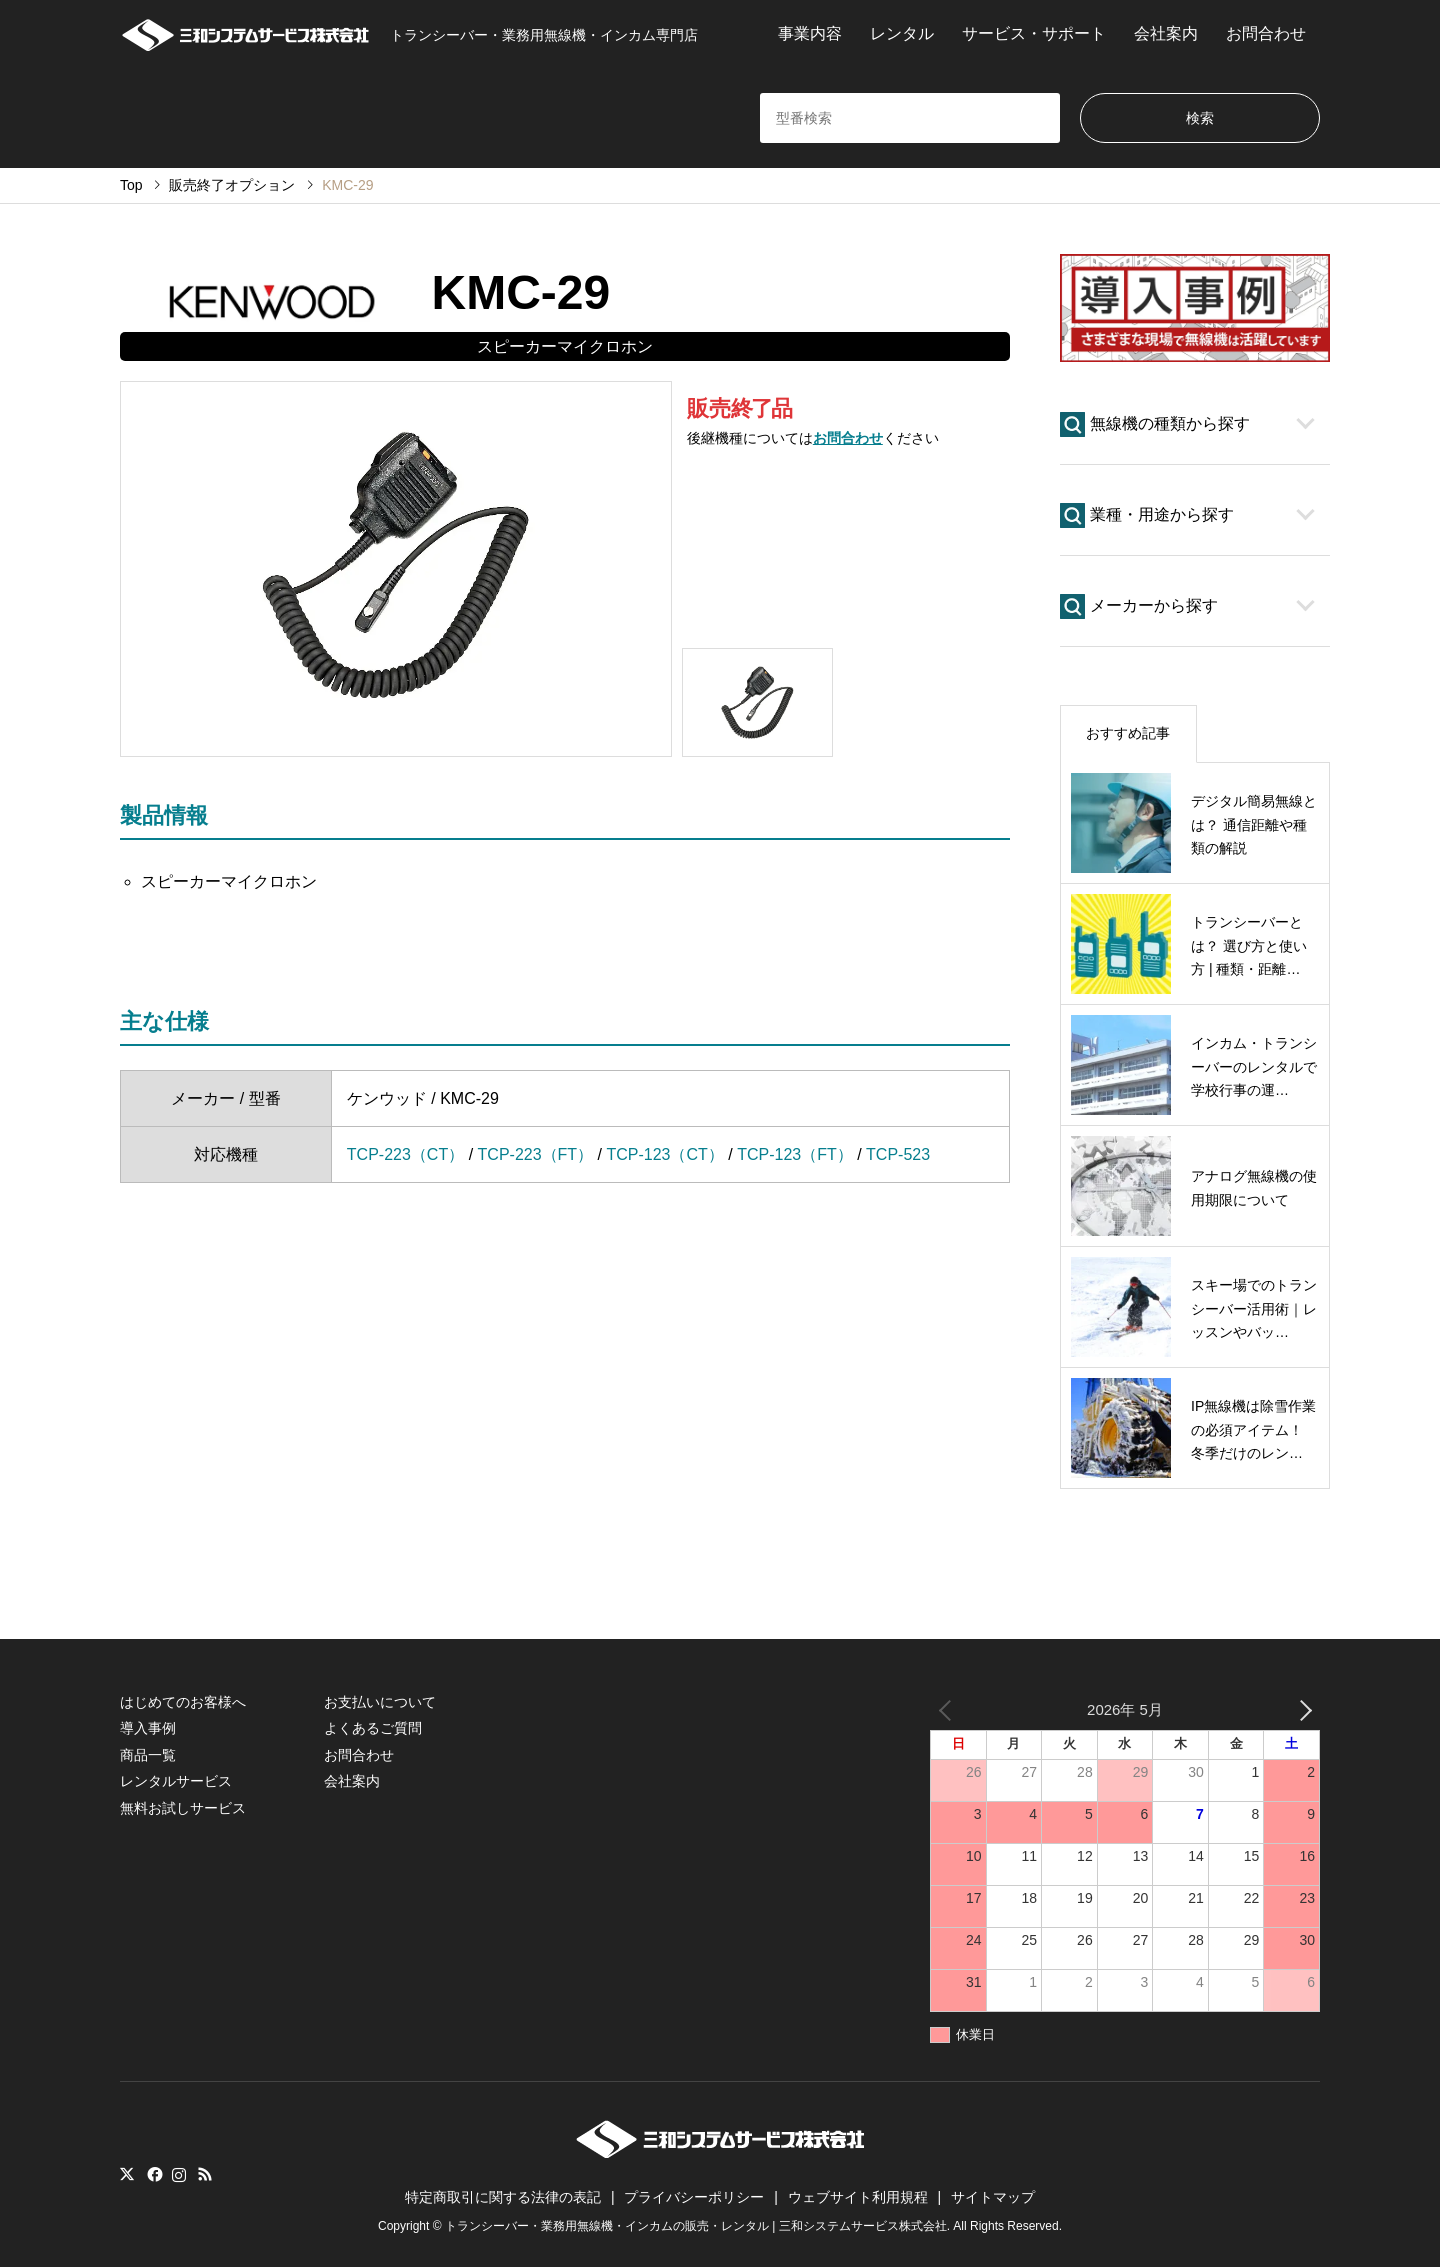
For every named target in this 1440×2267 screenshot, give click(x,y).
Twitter (127, 2174)
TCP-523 (898, 1154)
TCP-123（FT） (795, 1154)
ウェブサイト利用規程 (858, 2197)
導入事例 (148, 1728)
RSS (205, 2174)
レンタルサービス (176, 1781)
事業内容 (810, 33)
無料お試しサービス (183, 1808)
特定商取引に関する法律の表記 (503, 2197)
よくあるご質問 (373, 1728)
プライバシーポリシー (694, 2197)
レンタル (902, 33)
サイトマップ (993, 2197)
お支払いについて (380, 1702)
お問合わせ (1266, 33)
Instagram (179, 2174)
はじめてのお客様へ (183, 1702)
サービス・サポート (1034, 33)
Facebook (153, 2174)
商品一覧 (148, 1755)
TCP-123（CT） (664, 1154)
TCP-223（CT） (405, 1154)
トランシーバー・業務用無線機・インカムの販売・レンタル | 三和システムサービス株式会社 (696, 2226)
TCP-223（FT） (536, 1154)
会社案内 (1166, 33)
